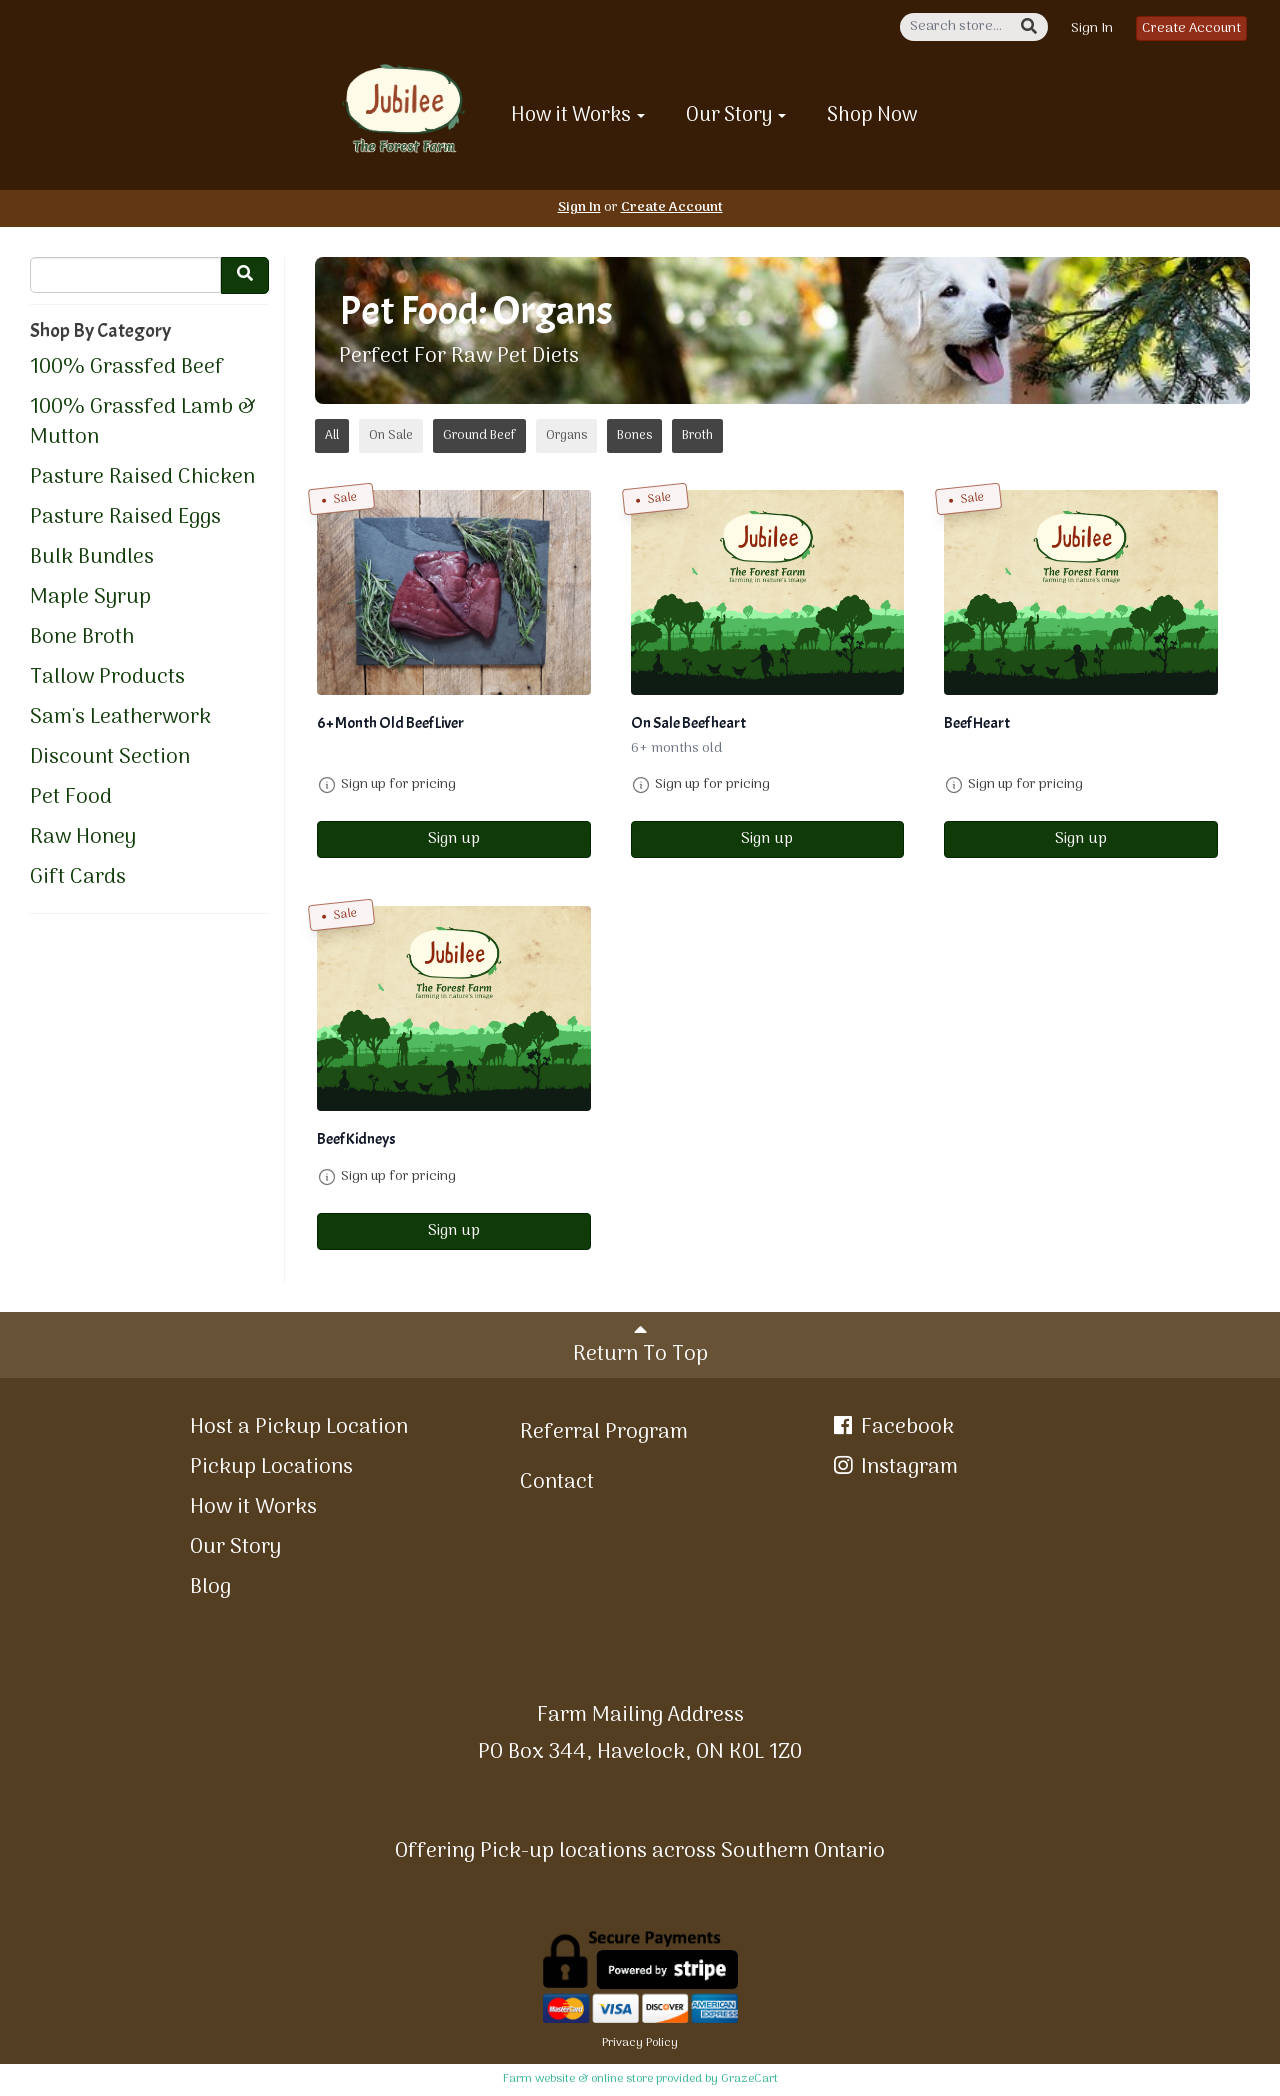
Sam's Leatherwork (120, 718)
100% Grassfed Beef (127, 368)
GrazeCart (749, 2079)
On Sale (391, 435)
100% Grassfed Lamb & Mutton (143, 423)
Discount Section (110, 758)
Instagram (894, 1467)
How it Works (578, 116)
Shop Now (872, 116)
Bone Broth (82, 638)
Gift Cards (78, 878)
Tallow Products (107, 678)
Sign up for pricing (398, 785)
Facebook (892, 1427)
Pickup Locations (271, 1467)
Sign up (454, 839)
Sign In (1092, 29)
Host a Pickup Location (299, 1427)
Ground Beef (479, 435)
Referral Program (604, 1432)
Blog (210, 1587)
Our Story (736, 116)
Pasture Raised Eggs (125, 518)
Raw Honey (83, 838)
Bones (634, 435)
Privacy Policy (640, 2043)
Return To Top (640, 1345)
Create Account (1191, 28)
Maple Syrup (90, 598)
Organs (566, 435)
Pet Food (71, 798)
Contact (557, 1482)
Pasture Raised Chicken (142, 478)
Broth (697, 435)
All (332, 435)
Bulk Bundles (92, 558)
